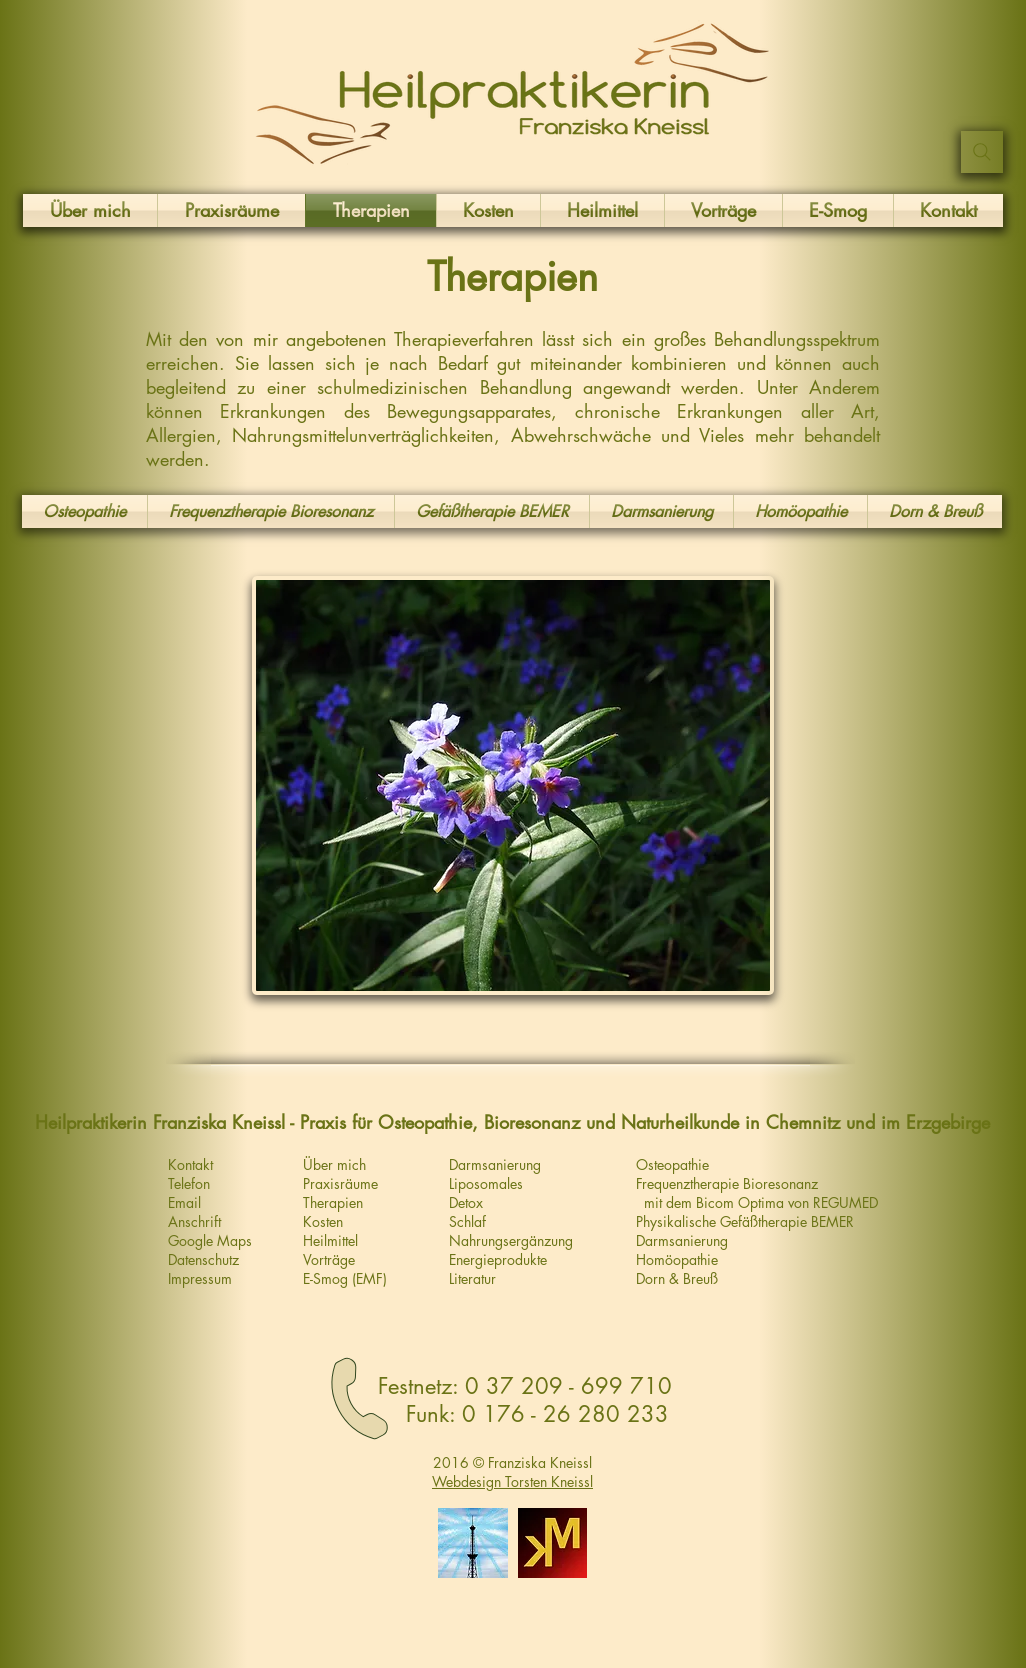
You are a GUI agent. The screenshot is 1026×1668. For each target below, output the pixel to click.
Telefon (189, 1183)
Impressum (200, 1278)
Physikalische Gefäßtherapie (723, 1221)
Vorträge (329, 1259)
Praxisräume (340, 1183)
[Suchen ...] (982, 152)
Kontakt (190, 1164)
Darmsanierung (682, 1240)
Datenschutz (203, 1259)
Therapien (333, 1202)
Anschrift (194, 1221)
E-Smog (325, 1278)
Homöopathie (677, 1259)
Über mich (334, 1164)
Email (184, 1202)
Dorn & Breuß (677, 1278)
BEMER (832, 1221)
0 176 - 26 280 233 (565, 1414)
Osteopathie (672, 1164)
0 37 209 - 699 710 (568, 1386)
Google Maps (210, 1240)
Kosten (323, 1221)
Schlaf (467, 1221)
